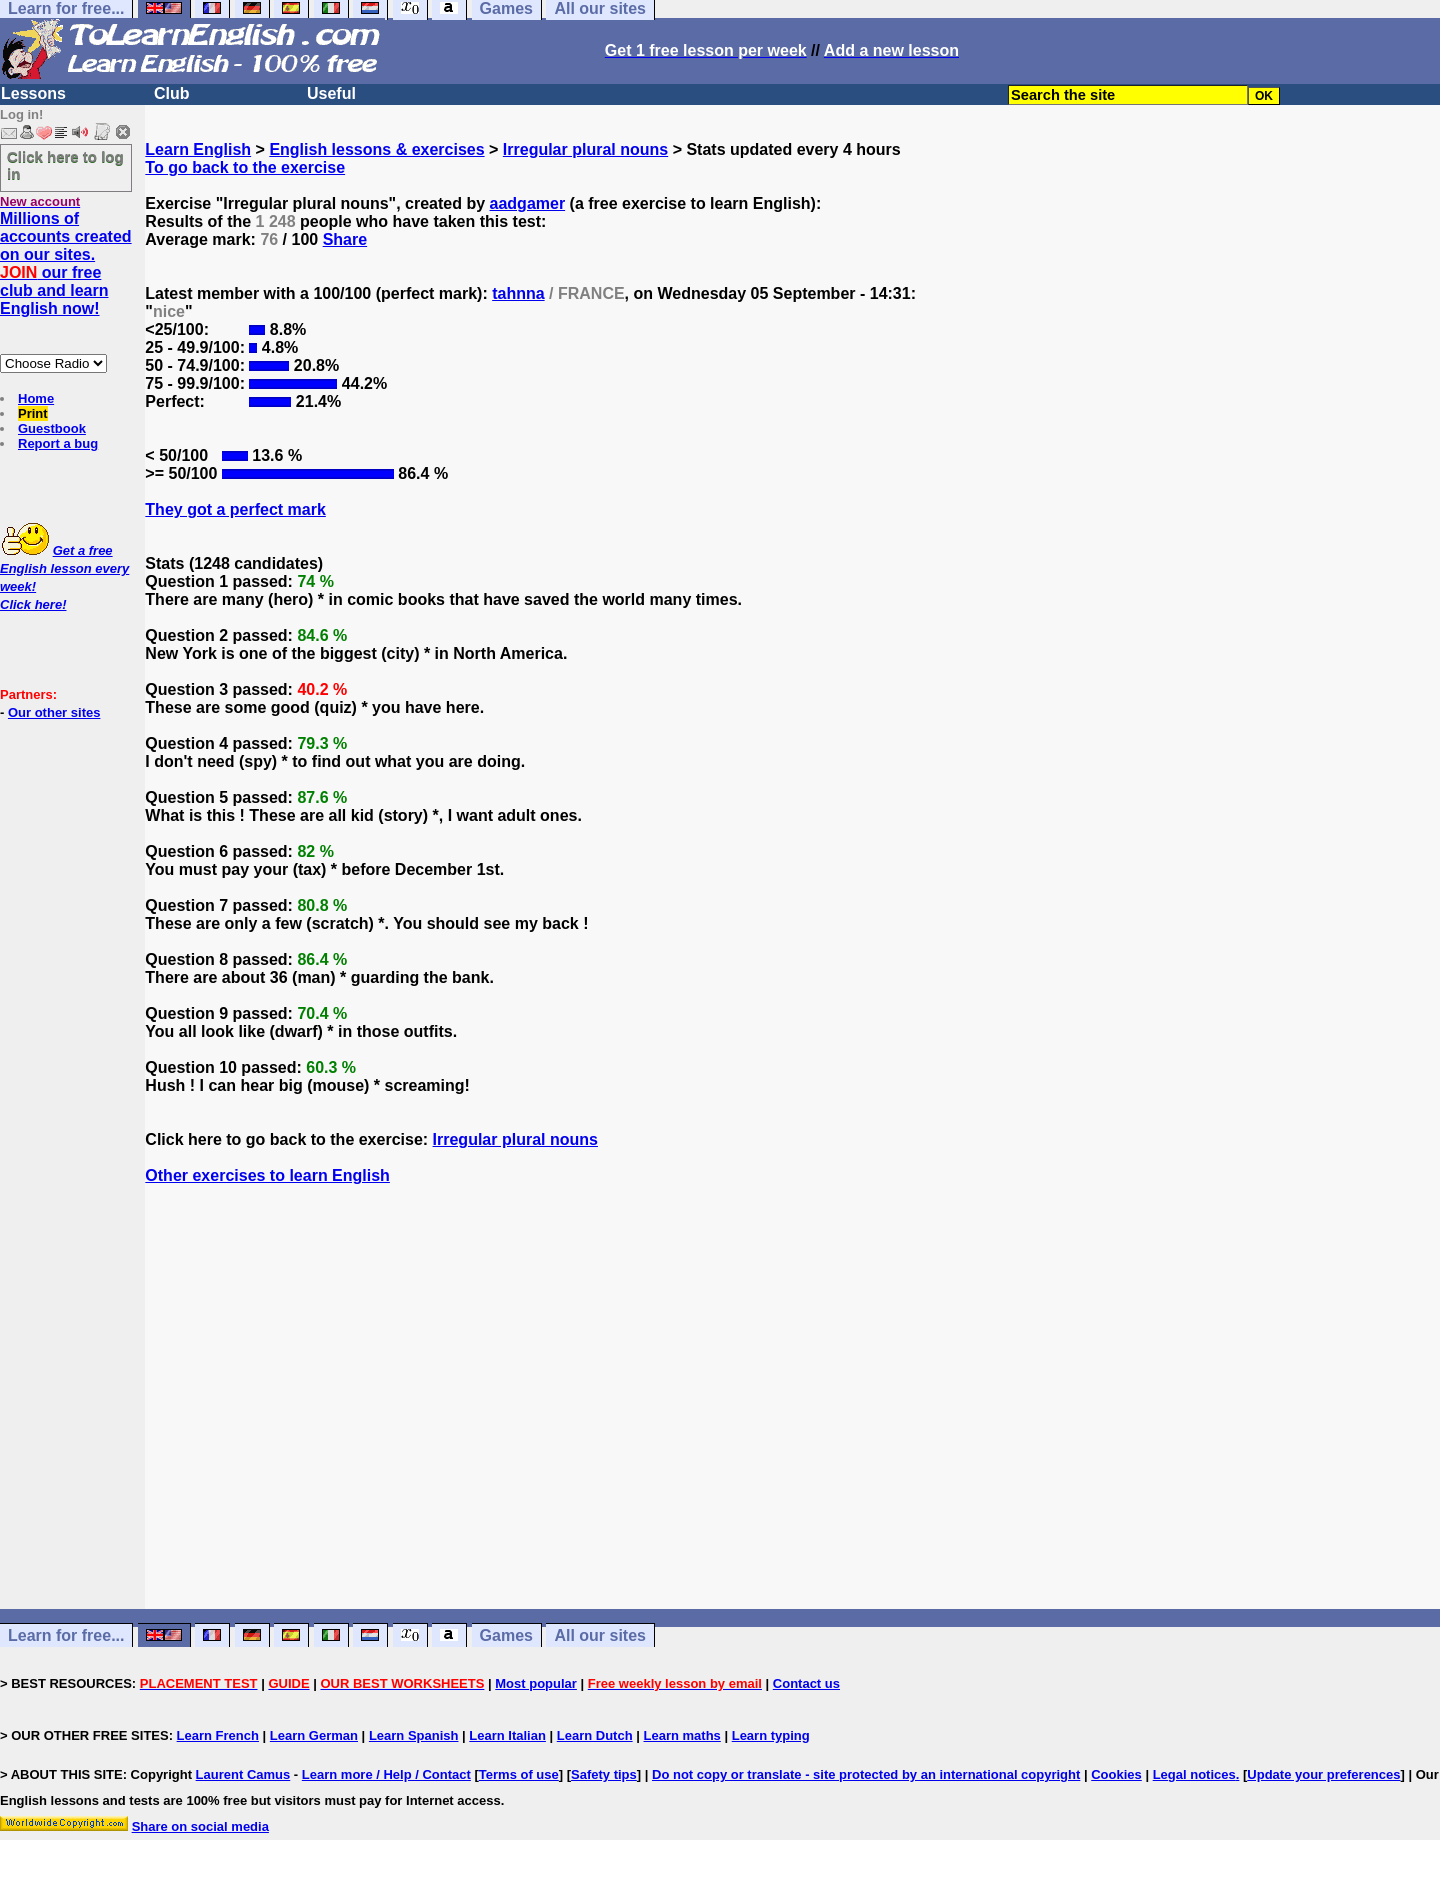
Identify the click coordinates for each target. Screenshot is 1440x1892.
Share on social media (200, 1826)
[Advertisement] (793, 1415)
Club (172, 93)
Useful (331, 93)
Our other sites (54, 712)
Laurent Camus (243, 1774)
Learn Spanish (414, 1735)
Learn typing (771, 1735)
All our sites (600, 1635)
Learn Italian (507, 1735)
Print (33, 413)
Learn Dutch (595, 1735)
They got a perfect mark (235, 509)
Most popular (536, 1683)
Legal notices (1194, 1774)
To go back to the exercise (245, 167)
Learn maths (682, 1735)
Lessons (33, 93)
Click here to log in (65, 165)
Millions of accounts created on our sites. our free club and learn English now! (66, 263)
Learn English (198, 149)
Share (345, 239)
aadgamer (528, 203)
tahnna (518, 293)
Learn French (218, 1735)
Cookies (1116, 1774)
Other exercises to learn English (267, 1175)
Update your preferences (1323, 1774)
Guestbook (52, 428)
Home (36, 398)
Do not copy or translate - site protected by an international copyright (866, 1774)
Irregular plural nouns (585, 149)
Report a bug (58, 443)
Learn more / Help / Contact (386, 1774)
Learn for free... (66, 1635)
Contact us (806, 1683)
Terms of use (519, 1774)
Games (506, 1635)
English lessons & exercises (376, 149)
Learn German (314, 1735)
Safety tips (604, 1774)
